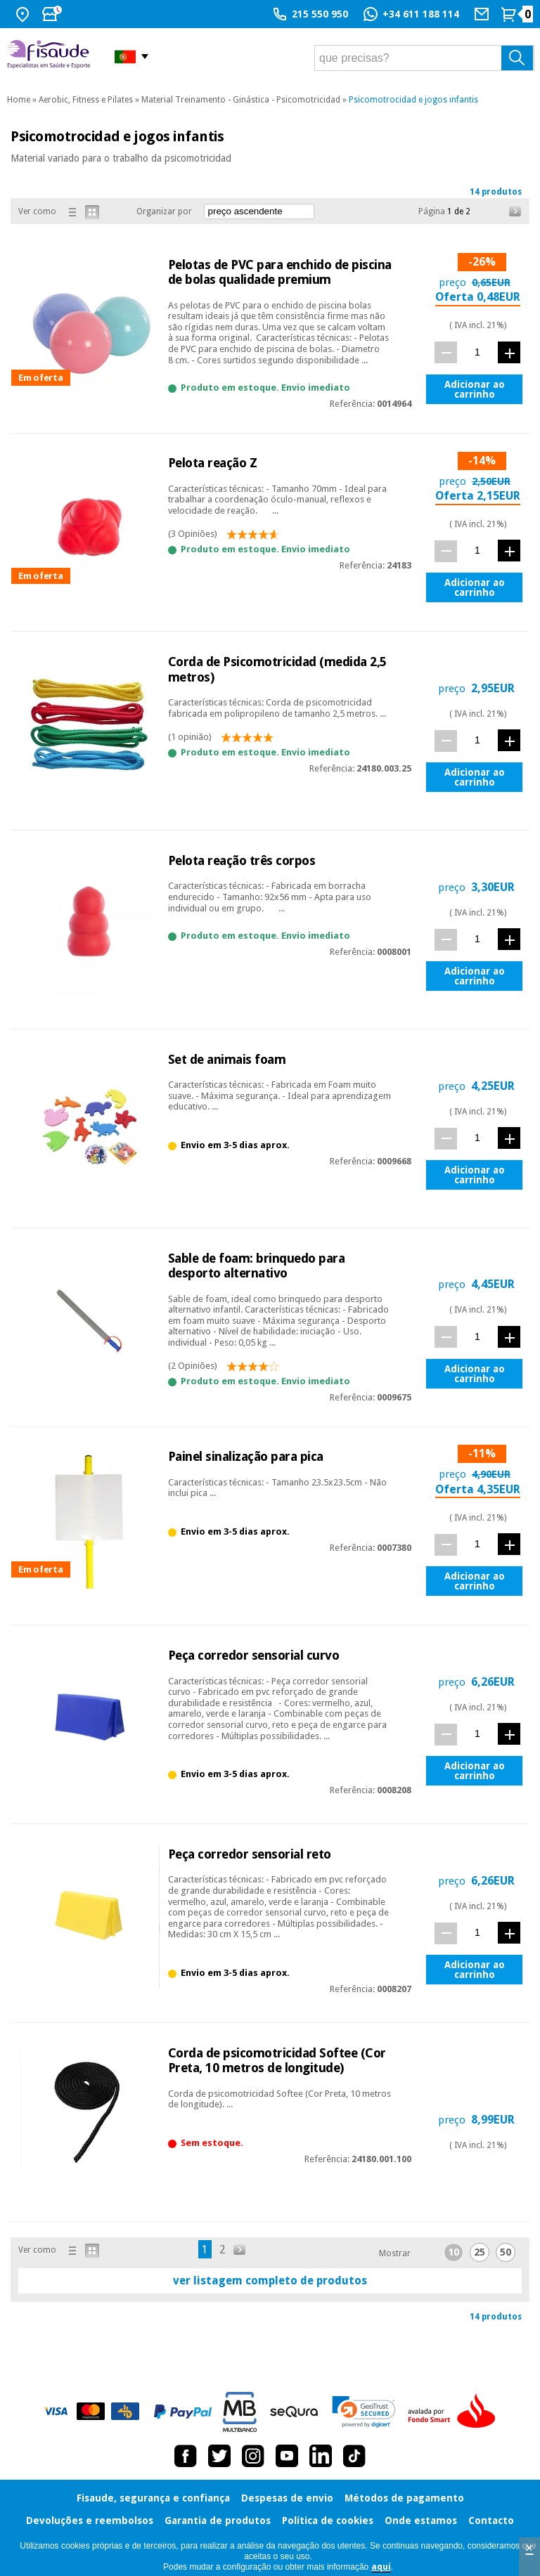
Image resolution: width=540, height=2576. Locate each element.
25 (479, 2252)
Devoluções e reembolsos (89, 2520)
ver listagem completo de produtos (270, 2280)
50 (505, 2252)
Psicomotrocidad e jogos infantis (413, 100)
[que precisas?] (424, 58)
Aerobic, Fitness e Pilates (86, 100)
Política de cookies (327, 2520)
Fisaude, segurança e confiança (153, 2498)
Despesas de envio (287, 2498)
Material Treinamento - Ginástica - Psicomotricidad (240, 100)
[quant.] (477, 352)
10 (453, 2252)
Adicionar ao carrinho (474, 389)
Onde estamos (421, 2520)
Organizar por (164, 211)
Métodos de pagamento (404, 2498)
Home (18, 100)
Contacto (491, 2520)
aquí (381, 2567)
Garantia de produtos (218, 2520)
